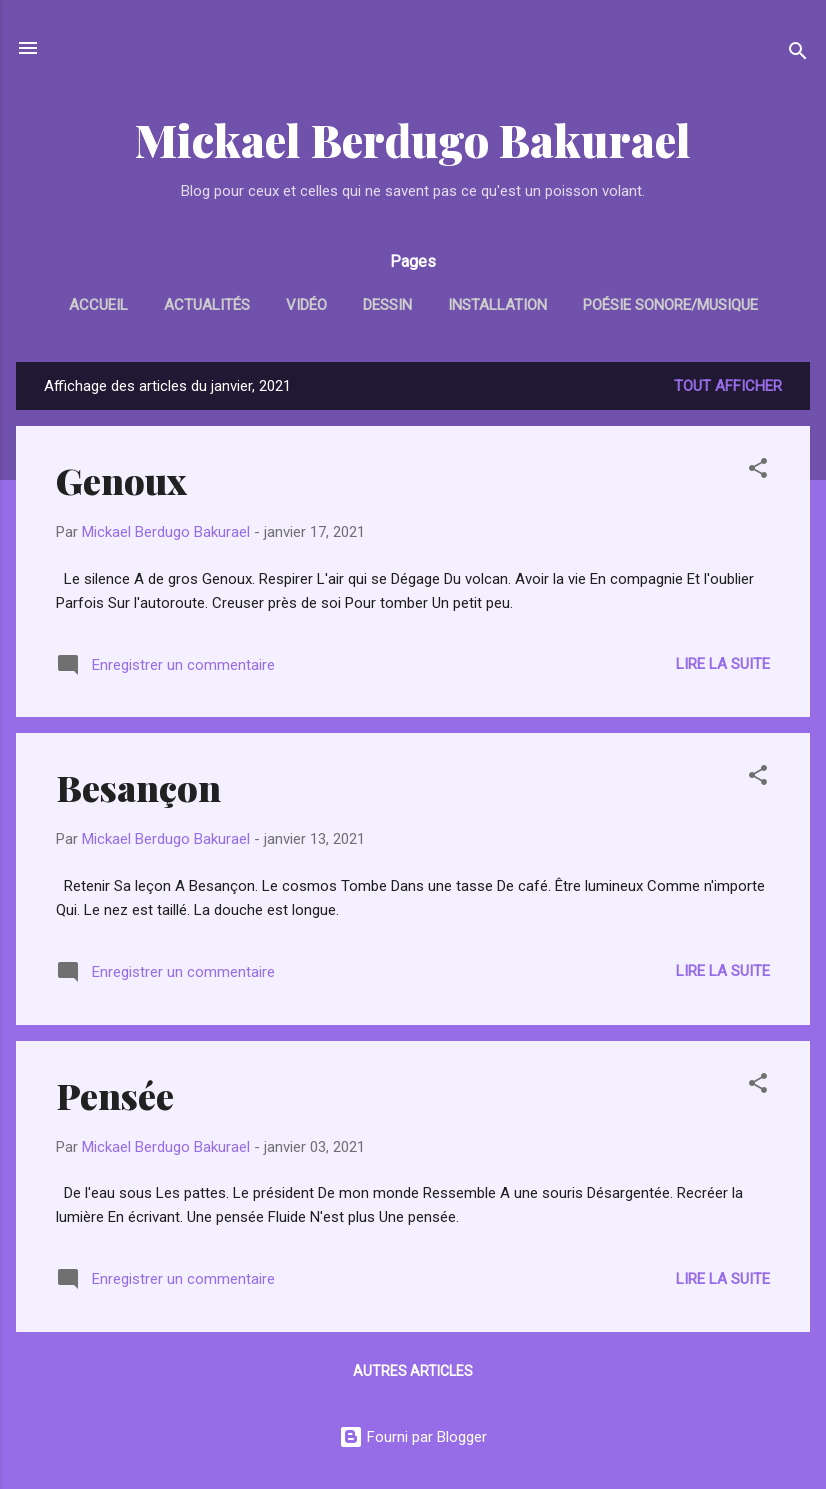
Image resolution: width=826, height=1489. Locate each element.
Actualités (207, 305)
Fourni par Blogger (413, 1437)
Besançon (138, 787)
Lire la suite (723, 664)
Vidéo (306, 305)
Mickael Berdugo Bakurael (413, 139)
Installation (497, 305)
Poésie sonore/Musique (670, 305)
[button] (758, 471)
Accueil (98, 305)
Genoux (121, 480)
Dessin (387, 305)
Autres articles (413, 1371)
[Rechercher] (798, 54)
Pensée (115, 1095)
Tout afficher (728, 386)
